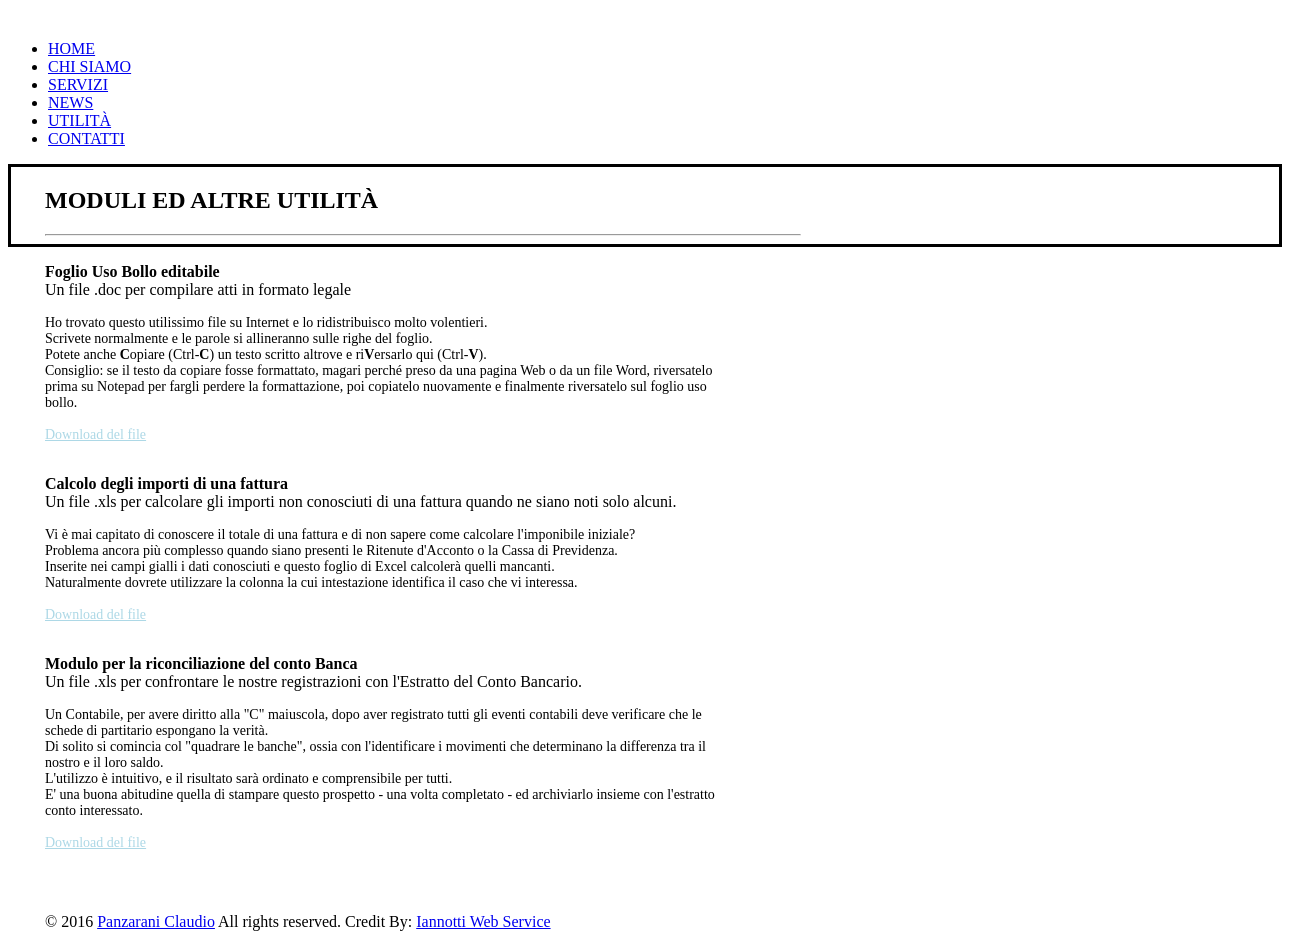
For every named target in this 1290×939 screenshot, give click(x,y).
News (70, 102)
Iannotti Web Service (483, 921)
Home (71, 48)
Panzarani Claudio (156, 921)
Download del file (95, 434)
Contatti (86, 138)
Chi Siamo (89, 66)
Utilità (79, 120)
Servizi (78, 84)
